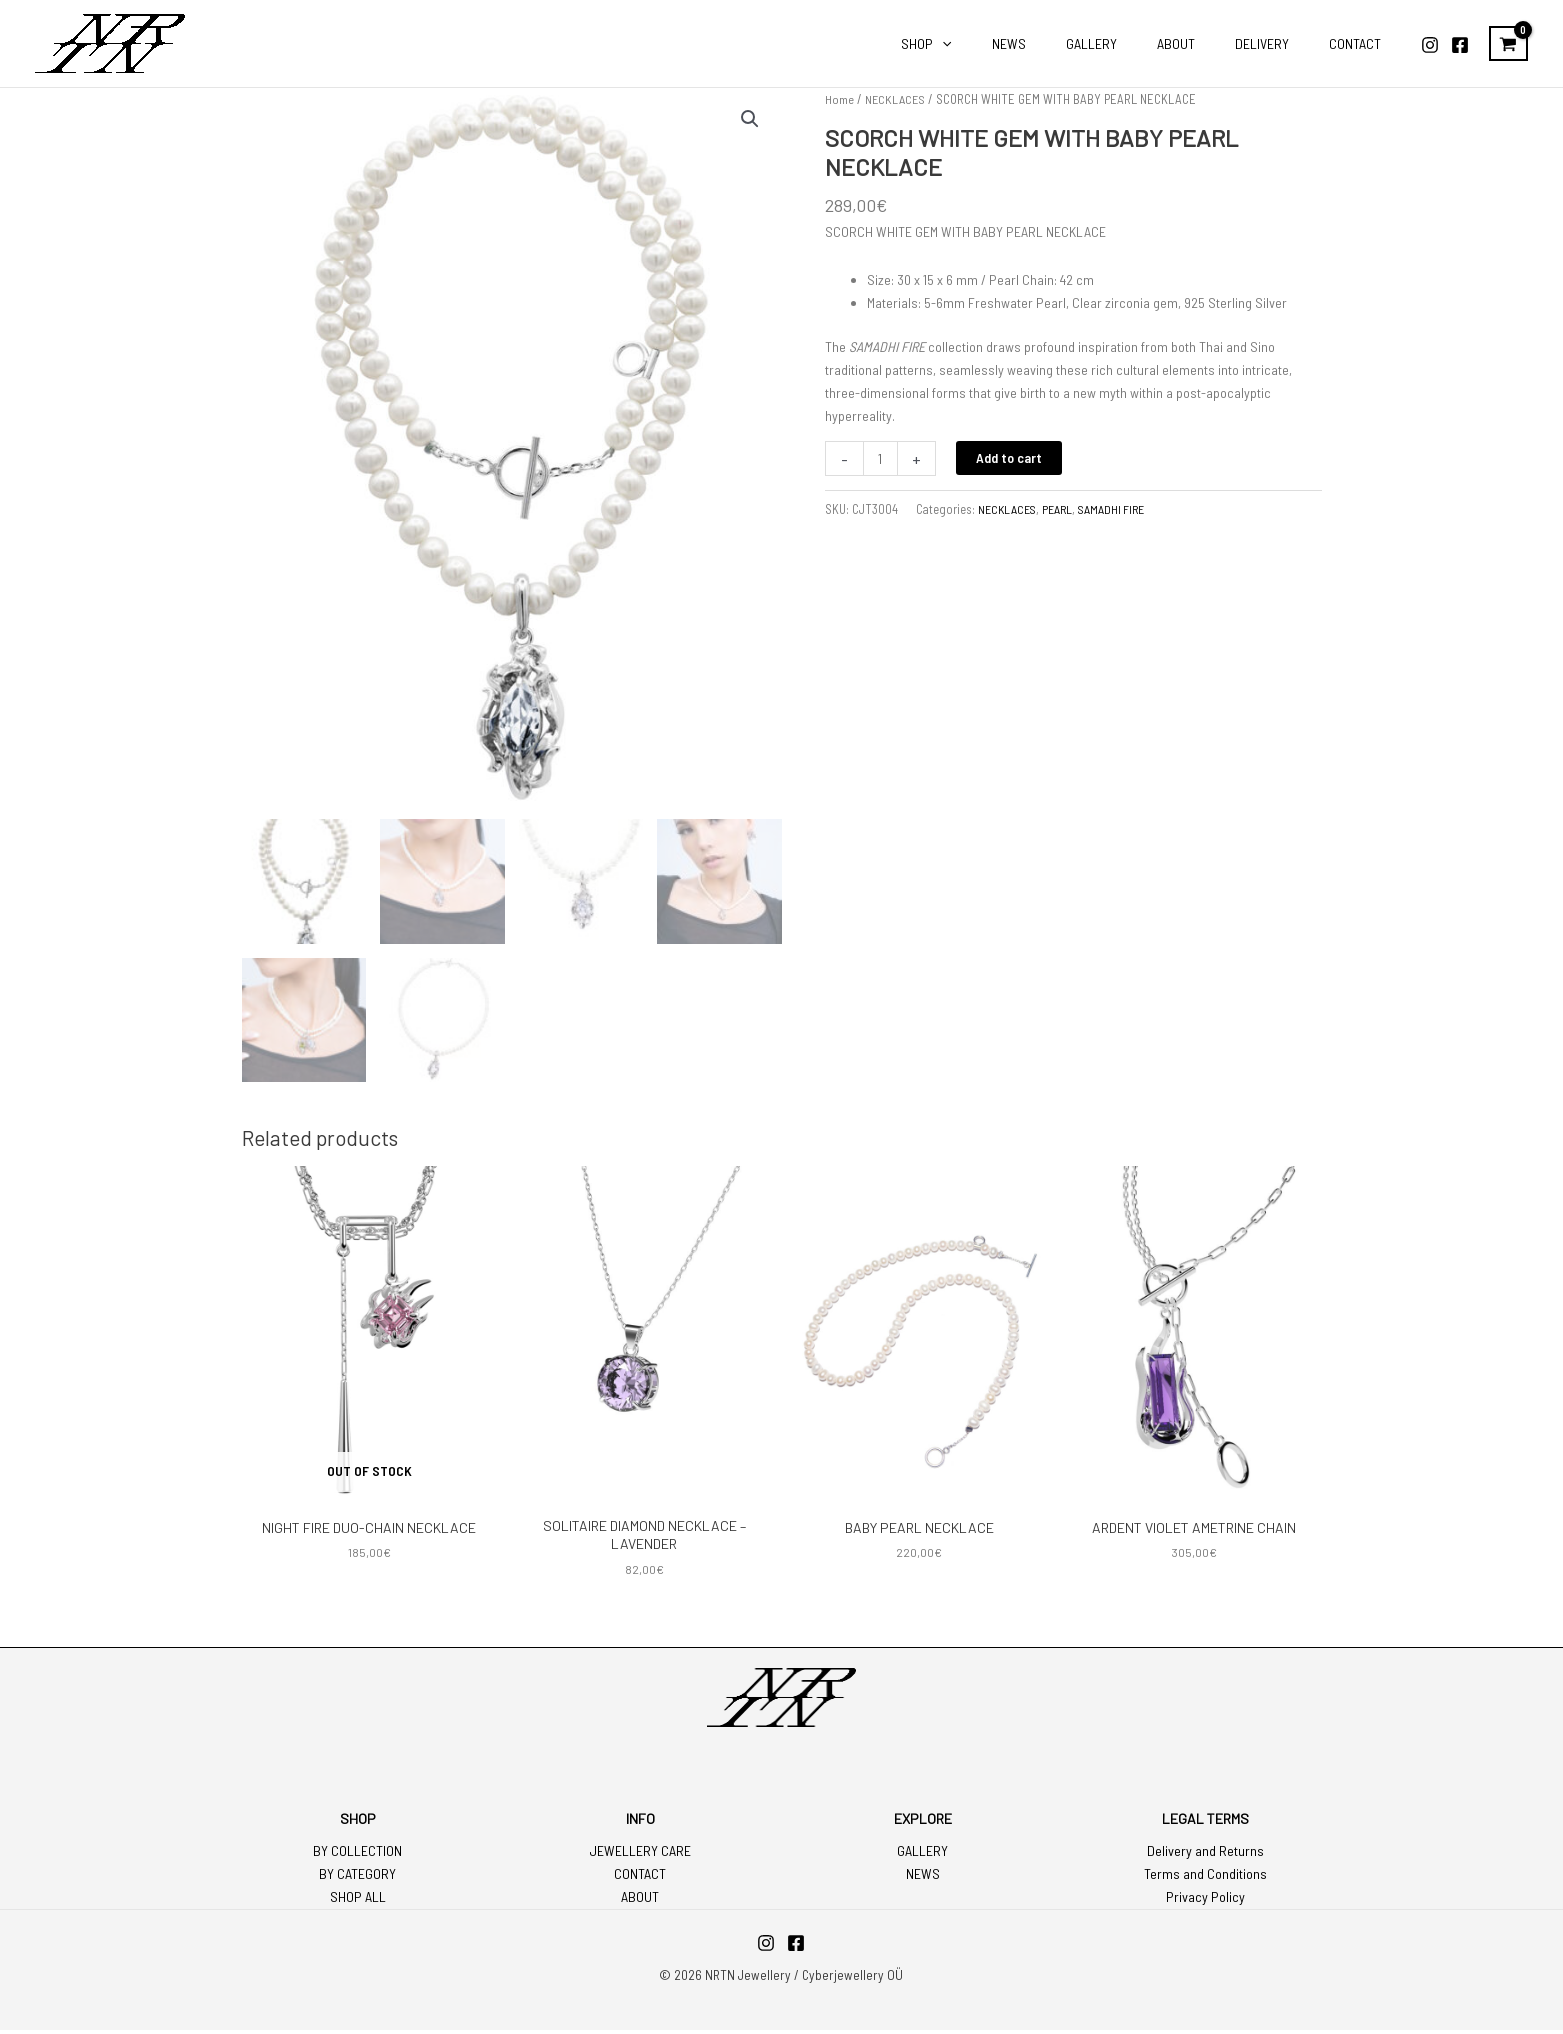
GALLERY (922, 1855)
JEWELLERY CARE (640, 1855)
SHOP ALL (358, 1901)
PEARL (1062, 509)
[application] (1008, 44)
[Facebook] (1460, 45)
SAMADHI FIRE (1119, 509)
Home (839, 99)
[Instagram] (1430, 45)
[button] (750, 120)
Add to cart (1011, 457)
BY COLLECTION (357, 1855)
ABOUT (640, 1901)
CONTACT (640, 1878)
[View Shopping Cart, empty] (1508, 44)
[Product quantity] (881, 458)
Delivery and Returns (1205, 1855)
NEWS (923, 1878)
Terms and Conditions (1205, 1878)
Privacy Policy (1205, 1901)
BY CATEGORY (357, 1878)
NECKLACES (896, 99)
